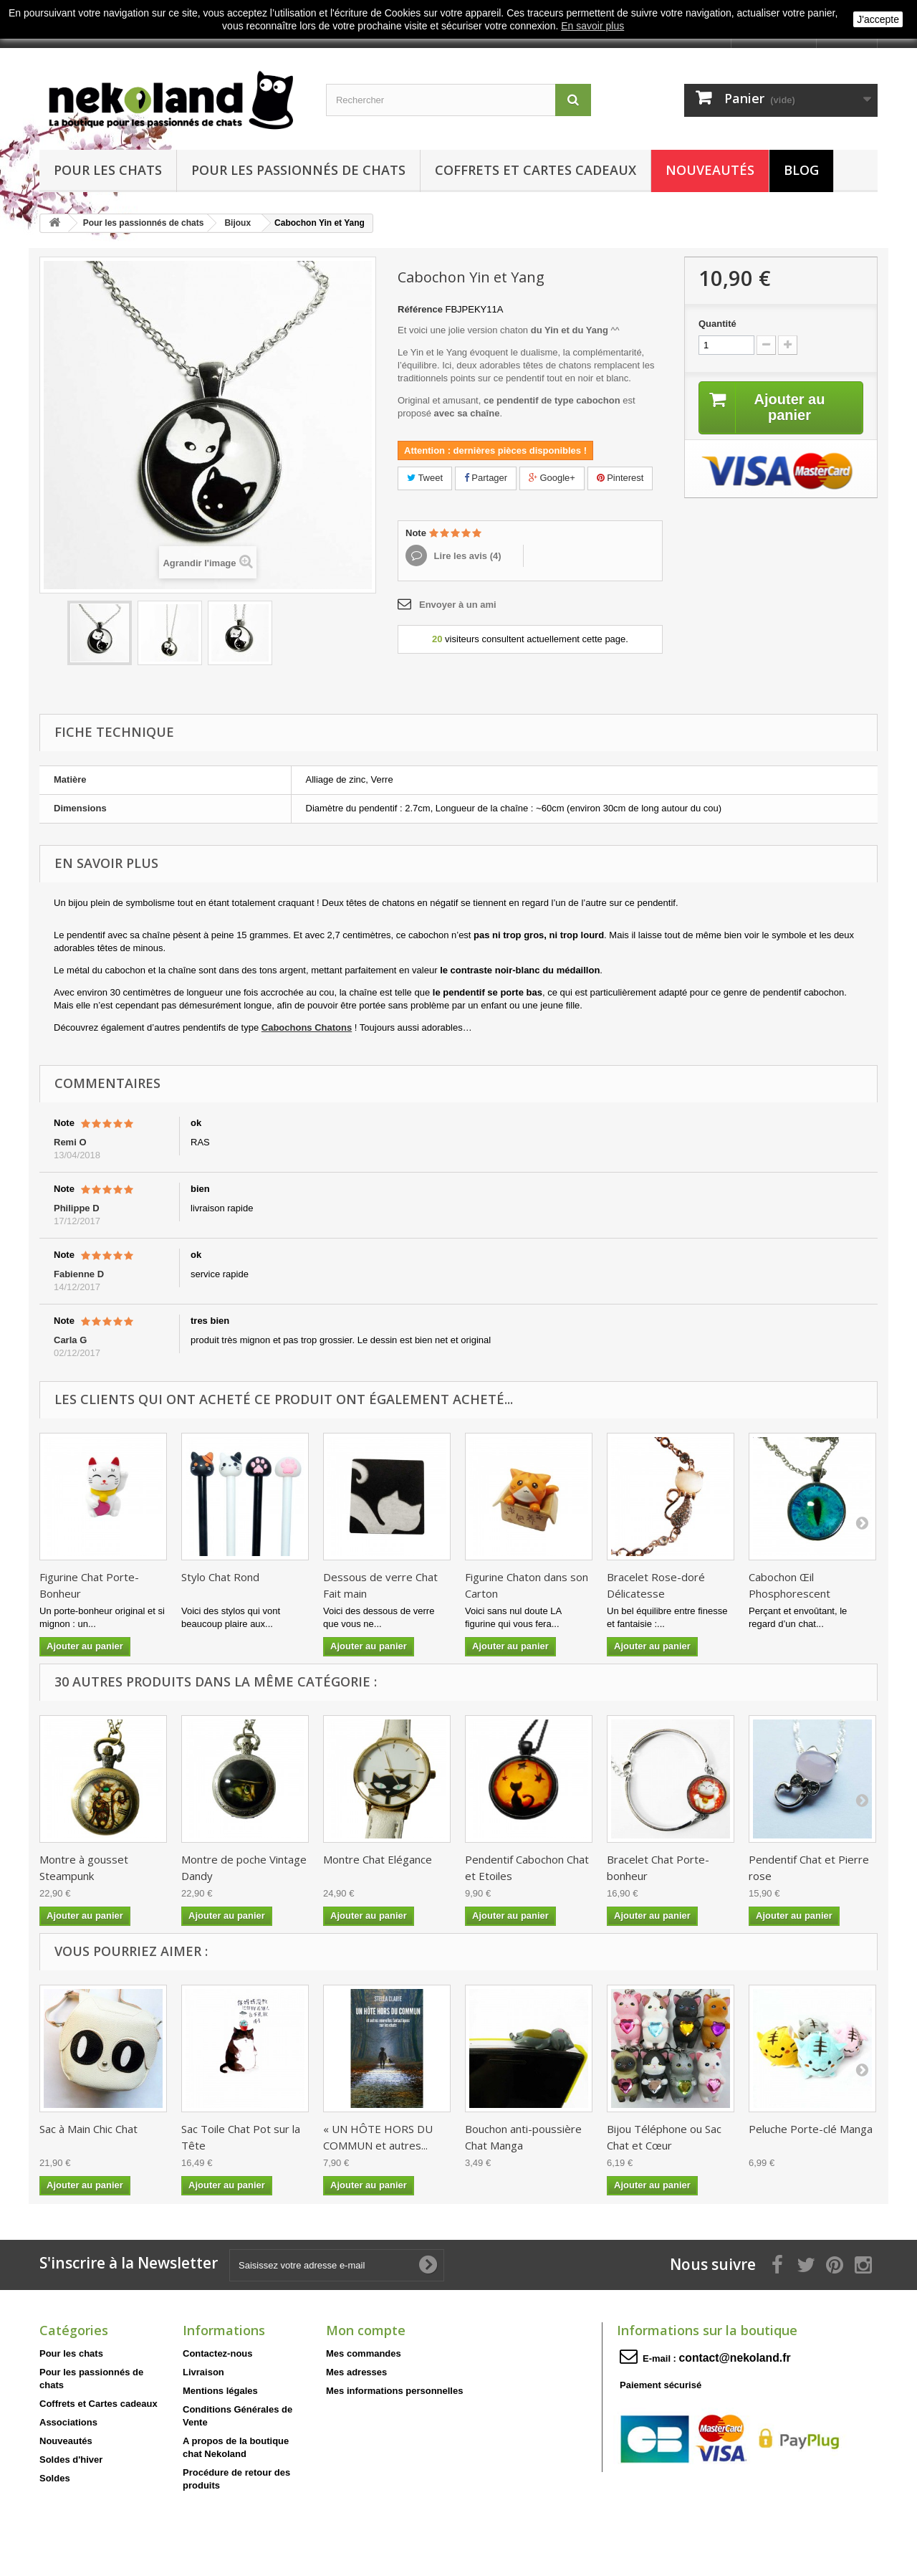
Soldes (54, 2478)
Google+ (552, 477)
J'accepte (878, 19)
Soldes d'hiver (70, 2459)
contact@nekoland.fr (735, 2358)
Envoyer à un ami (457, 604)
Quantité (717, 323)
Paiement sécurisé (660, 2385)
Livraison (203, 2372)
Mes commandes (363, 2353)
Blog (801, 169)
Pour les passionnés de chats (298, 169)
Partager (485, 477)
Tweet (425, 477)
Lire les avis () (466, 555)
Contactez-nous (218, 2353)
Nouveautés (710, 169)
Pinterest (620, 477)
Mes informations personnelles (394, 2390)
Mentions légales (220, 2390)
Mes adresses (356, 2372)
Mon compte (365, 2330)
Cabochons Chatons (306, 1027)
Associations (68, 2422)
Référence (420, 309)
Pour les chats (108, 169)
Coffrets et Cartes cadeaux (535, 169)
